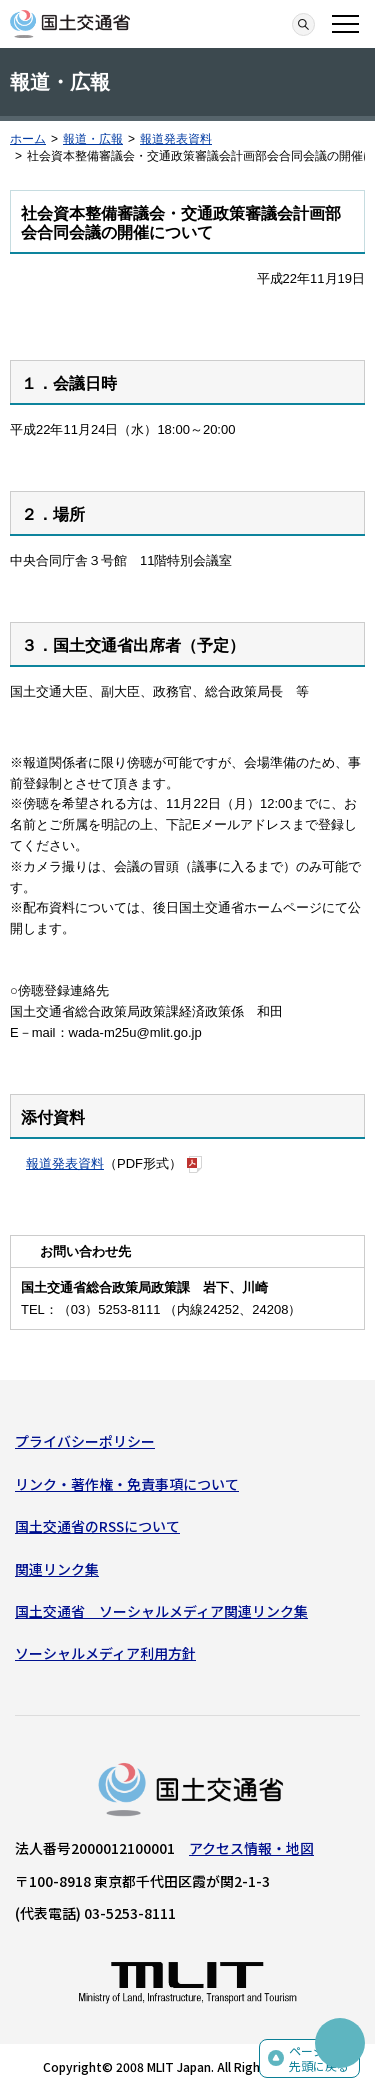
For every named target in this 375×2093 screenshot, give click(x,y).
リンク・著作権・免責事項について (127, 1484)
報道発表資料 (176, 139)
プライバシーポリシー (85, 1441)
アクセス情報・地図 (251, 1848)
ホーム (28, 139)
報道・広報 (93, 139)
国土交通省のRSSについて (97, 1526)
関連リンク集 (57, 1569)
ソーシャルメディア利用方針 (105, 1653)
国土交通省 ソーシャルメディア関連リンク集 (161, 1611)
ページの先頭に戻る (319, 2058)
